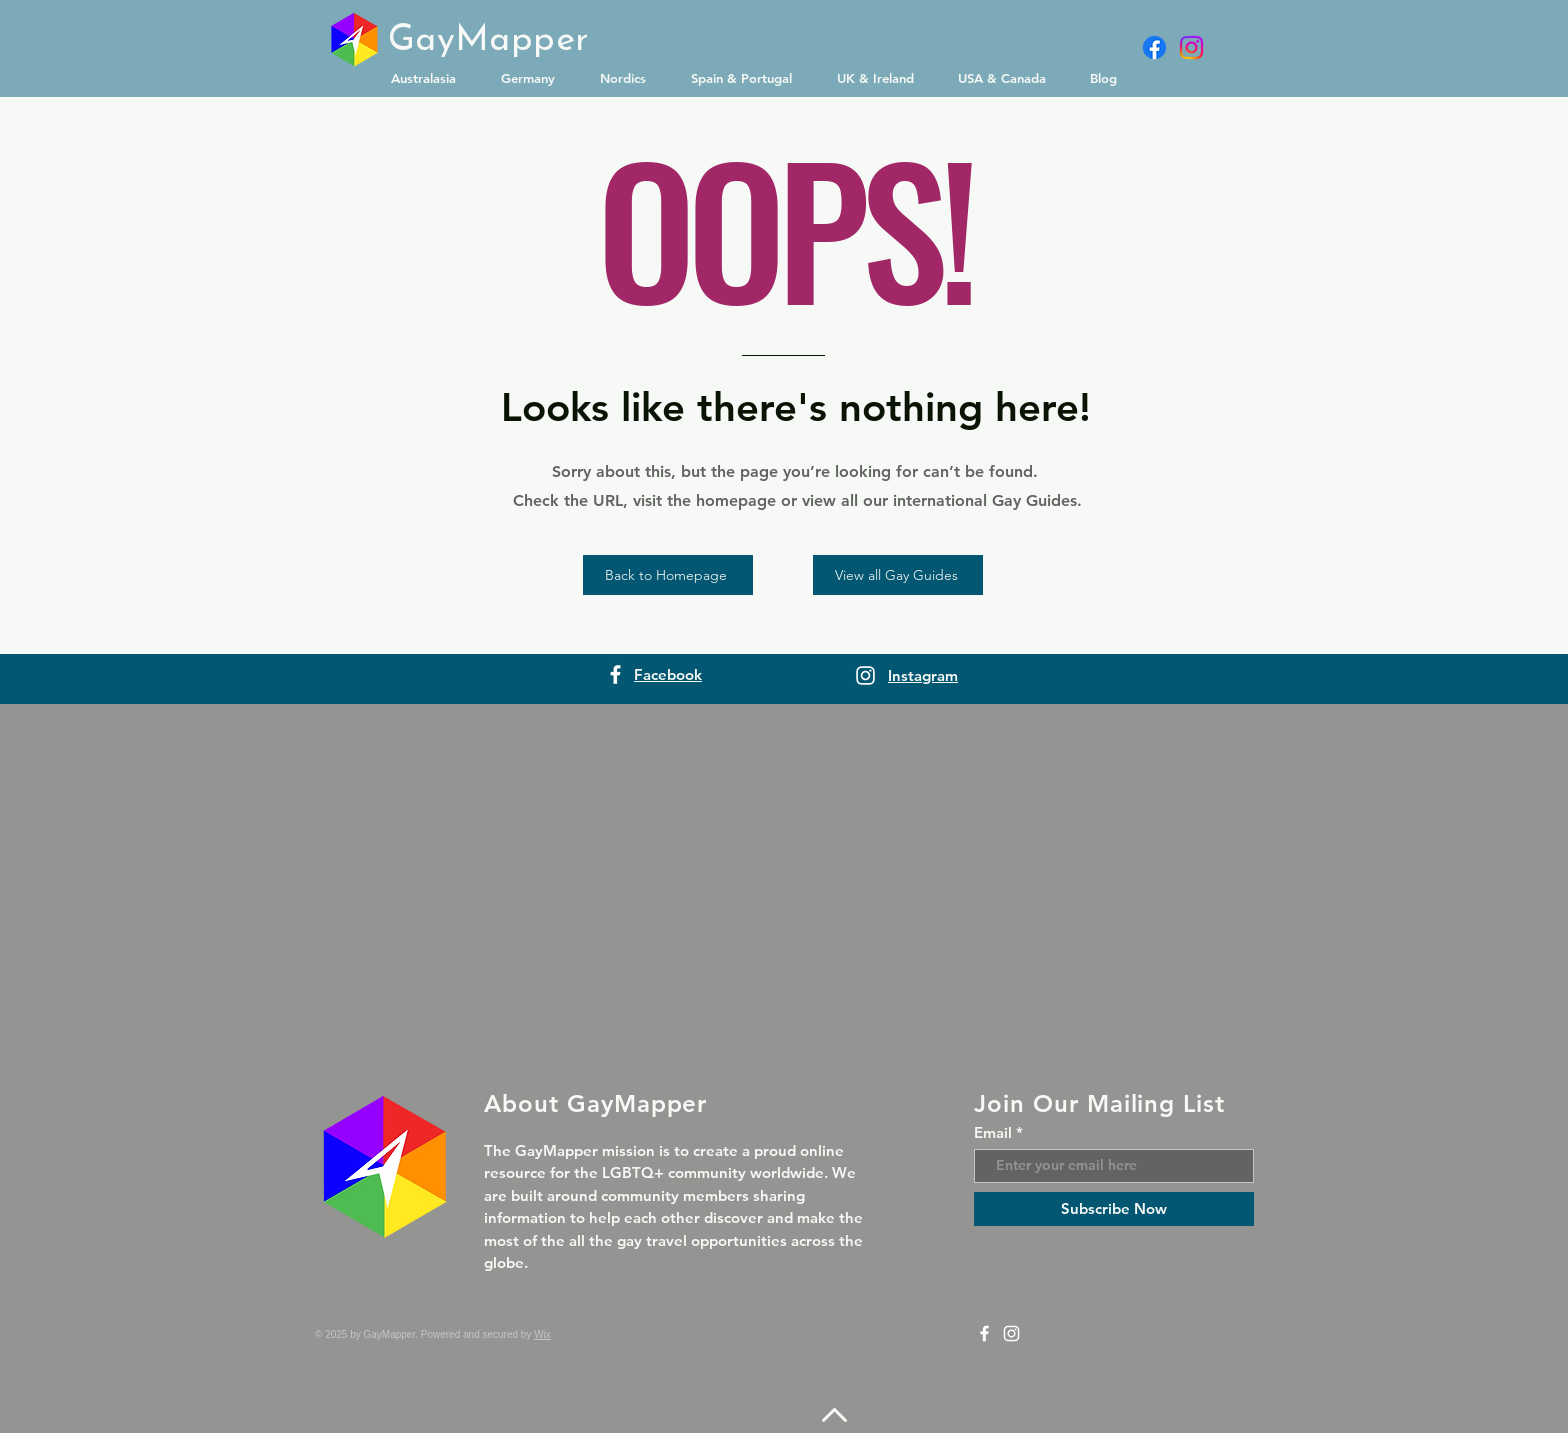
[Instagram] (1191, 47)
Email (993, 1132)
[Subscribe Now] (1114, 1209)
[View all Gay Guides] (898, 575)
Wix (542, 1334)
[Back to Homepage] (668, 575)
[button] (431, 78)
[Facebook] (1154, 47)
